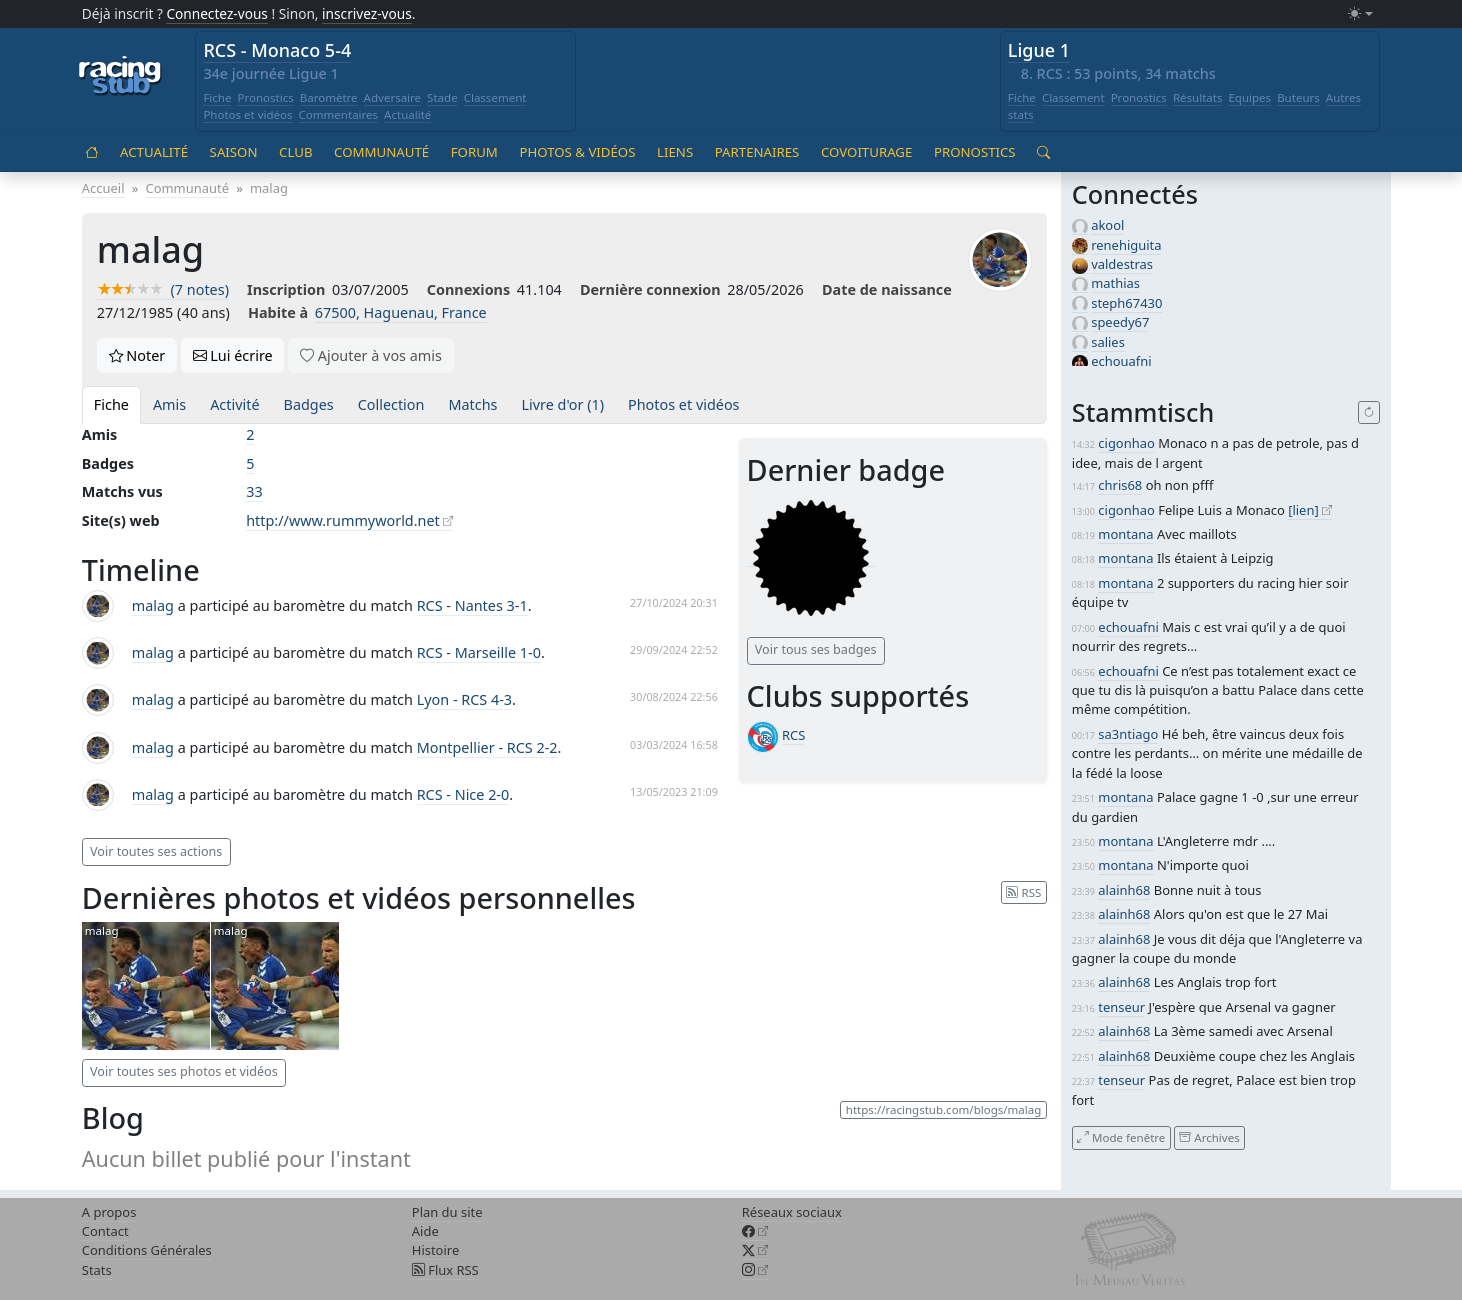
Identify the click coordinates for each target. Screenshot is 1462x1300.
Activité (234, 404)
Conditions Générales (147, 1250)
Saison (234, 152)
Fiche (217, 97)
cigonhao (1126, 443)
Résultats (1198, 97)
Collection (391, 404)
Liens (675, 152)
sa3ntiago (1128, 734)
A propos (109, 1212)
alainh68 (1124, 890)
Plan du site (447, 1212)
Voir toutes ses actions (156, 851)
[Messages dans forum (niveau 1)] (811, 557)
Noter (137, 355)
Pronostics (265, 97)
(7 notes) (163, 289)
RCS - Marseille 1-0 (479, 652)
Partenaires (757, 152)
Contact (105, 1231)
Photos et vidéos (247, 114)
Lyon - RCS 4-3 (464, 699)
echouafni (1121, 361)
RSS (1023, 891)
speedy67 (1120, 322)
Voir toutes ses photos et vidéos (184, 1071)
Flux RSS (445, 1270)
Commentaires (339, 114)
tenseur (1121, 1007)
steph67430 (1126, 303)
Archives (1209, 1137)
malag (153, 605)
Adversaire (393, 97)
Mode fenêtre (1121, 1137)
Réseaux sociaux (792, 1212)
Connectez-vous (217, 13)
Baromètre (329, 97)
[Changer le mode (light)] (1360, 14)
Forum (474, 152)
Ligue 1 (1039, 50)
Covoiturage (866, 152)
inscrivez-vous (367, 13)
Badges (309, 404)
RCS (793, 735)
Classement (495, 97)
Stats (97, 1270)
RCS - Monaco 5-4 (277, 50)
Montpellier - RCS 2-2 (487, 747)
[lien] (1303, 510)
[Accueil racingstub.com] (120, 77)
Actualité (407, 114)
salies (1108, 342)
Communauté (381, 152)
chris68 (1120, 485)
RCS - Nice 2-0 (463, 794)
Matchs (472, 404)
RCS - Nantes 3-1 (472, 605)
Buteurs (1298, 97)
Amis (169, 404)
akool (1107, 225)
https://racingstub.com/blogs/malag (944, 1109)
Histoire (435, 1250)
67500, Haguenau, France (401, 312)
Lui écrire (233, 355)
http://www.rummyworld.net (343, 520)
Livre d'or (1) (562, 404)
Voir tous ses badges (816, 649)
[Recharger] (1369, 413)
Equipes (1249, 97)
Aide (425, 1231)
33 (254, 491)
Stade (442, 97)
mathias (1115, 283)
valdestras (1122, 264)
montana (1125, 534)
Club (295, 152)
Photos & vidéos (577, 152)
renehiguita (1126, 245)
